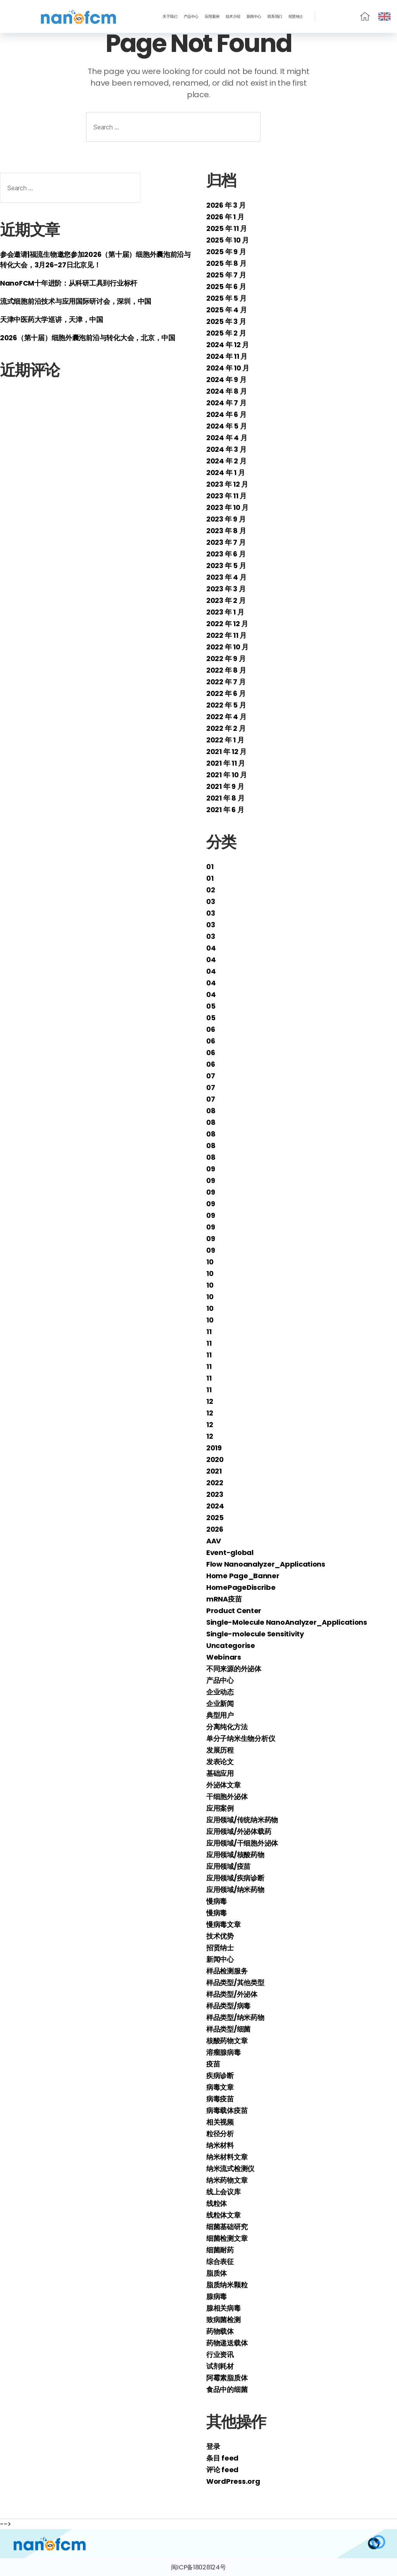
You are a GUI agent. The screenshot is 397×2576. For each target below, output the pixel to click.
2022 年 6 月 (225, 693)
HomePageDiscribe (241, 1587)
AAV (213, 1541)
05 (210, 1006)
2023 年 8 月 (226, 531)
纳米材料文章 (226, 2157)
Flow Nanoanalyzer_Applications (265, 1564)
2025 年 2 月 (226, 333)
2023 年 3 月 (225, 589)
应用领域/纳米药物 (235, 1889)
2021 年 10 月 (226, 775)
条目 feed (222, 2458)
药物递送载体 (226, 2343)
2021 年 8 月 (225, 798)
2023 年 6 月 (225, 554)
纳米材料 (220, 2145)
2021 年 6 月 (225, 809)
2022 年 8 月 (226, 670)
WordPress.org (233, 2481)
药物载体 (220, 2331)
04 (211, 948)
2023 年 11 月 (226, 496)
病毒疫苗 (220, 2099)
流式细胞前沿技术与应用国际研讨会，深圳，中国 (75, 301)
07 (210, 1076)
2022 (214, 1483)
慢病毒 (216, 1901)
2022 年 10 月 (227, 647)
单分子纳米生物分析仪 (240, 1738)
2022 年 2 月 (225, 728)
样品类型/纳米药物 (235, 2017)
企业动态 (220, 1692)
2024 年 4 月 (226, 438)
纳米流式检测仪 (230, 2168)
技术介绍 (233, 16)
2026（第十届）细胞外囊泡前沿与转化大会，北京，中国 (87, 338)
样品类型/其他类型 (235, 1982)
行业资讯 (220, 2354)
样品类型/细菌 (228, 2029)
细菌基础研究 (226, 2227)
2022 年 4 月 (226, 716)
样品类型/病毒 (228, 2006)
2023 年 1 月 (225, 612)
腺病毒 (216, 2296)
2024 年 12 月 (227, 345)
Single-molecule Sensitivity (255, 1634)
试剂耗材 (220, 2366)
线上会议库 (223, 2192)
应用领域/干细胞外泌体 (242, 1843)
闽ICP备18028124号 (198, 2567)
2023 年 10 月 (227, 507)
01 (209, 866)
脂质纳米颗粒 (226, 2285)
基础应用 (220, 1773)
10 (209, 1262)
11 (208, 1331)
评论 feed (222, 2469)
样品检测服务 (226, 1971)
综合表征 (220, 2261)
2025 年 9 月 (226, 252)
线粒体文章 (223, 2215)
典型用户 (220, 1715)
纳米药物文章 (226, 2180)
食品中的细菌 (226, 2389)
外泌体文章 (223, 1785)
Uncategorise (230, 1645)
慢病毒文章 (223, 1924)
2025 (215, 1517)
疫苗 (213, 2064)
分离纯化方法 (226, 1727)
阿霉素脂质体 (226, 2378)
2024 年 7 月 (226, 403)
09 (210, 1169)
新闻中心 (254, 16)
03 (210, 901)
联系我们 (275, 16)
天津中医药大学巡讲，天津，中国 (51, 319)
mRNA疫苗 (224, 1599)
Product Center (233, 1610)
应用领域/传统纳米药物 (242, 1820)
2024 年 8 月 (226, 391)
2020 (215, 1459)
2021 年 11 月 (225, 763)
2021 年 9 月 (225, 786)
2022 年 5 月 (226, 705)
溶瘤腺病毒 (223, 2052)
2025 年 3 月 (226, 321)
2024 (215, 1506)
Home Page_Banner (243, 1576)
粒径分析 (220, 2134)
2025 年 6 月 (226, 286)
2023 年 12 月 (227, 484)
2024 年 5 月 (226, 426)
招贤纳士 (295, 16)
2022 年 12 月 (227, 624)
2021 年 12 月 (226, 751)
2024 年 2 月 (226, 461)
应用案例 (212, 16)
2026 (214, 1529)
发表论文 (220, 1762)
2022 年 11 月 (226, 635)
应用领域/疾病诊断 (235, 1878)
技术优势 (220, 1936)
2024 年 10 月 (227, 368)
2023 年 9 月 (225, 519)
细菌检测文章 (226, 2238)
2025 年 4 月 (226, 310)
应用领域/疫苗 (228, 1866)
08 (210, 1111)
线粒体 (216, 2203)
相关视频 (220, 2122)
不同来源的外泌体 (233, 1669)
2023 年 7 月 (225, 542)
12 (209, 1401)
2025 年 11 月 (226, 228)
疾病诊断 (220, 2075)
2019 (214, 1448)
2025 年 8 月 (226, 263)
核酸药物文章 (226, 2041)
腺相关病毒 (223, 2308)
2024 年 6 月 (226, 414)
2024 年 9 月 (226, 379)
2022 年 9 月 (225, 658)
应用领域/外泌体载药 (238, 1831)
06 (210, 1029)
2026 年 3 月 (225, 205)
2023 (214, 1494)
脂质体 (216, 2273)
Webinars (223, 1657)
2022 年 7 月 (225, 682)
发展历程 (220, 1750)
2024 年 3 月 (226, 449)
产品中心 (191, 16)
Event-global (230, 1552)
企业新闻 (220, 1703)
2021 (214, 1471)
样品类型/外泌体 (231, 1994)
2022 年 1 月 (225, 740)
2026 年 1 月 (225, 217)
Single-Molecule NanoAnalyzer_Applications (286, 1622)
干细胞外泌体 (226, 1796)
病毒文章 (220, 2087)
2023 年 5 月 (226, 565)
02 (210, 890)
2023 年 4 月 (226, 577)
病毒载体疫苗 (226, 2110)
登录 (213, 2446)
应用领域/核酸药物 (235, 1855)
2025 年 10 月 (227, 240)
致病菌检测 (223, 2320)
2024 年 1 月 (225, 472)
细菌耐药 (220, 2250)
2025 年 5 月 (226, 298)
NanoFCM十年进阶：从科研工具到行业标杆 (68, 283)
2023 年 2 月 (225, 600)
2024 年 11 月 (226, 356)
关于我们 (169, 16)
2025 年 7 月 (226, 275)
